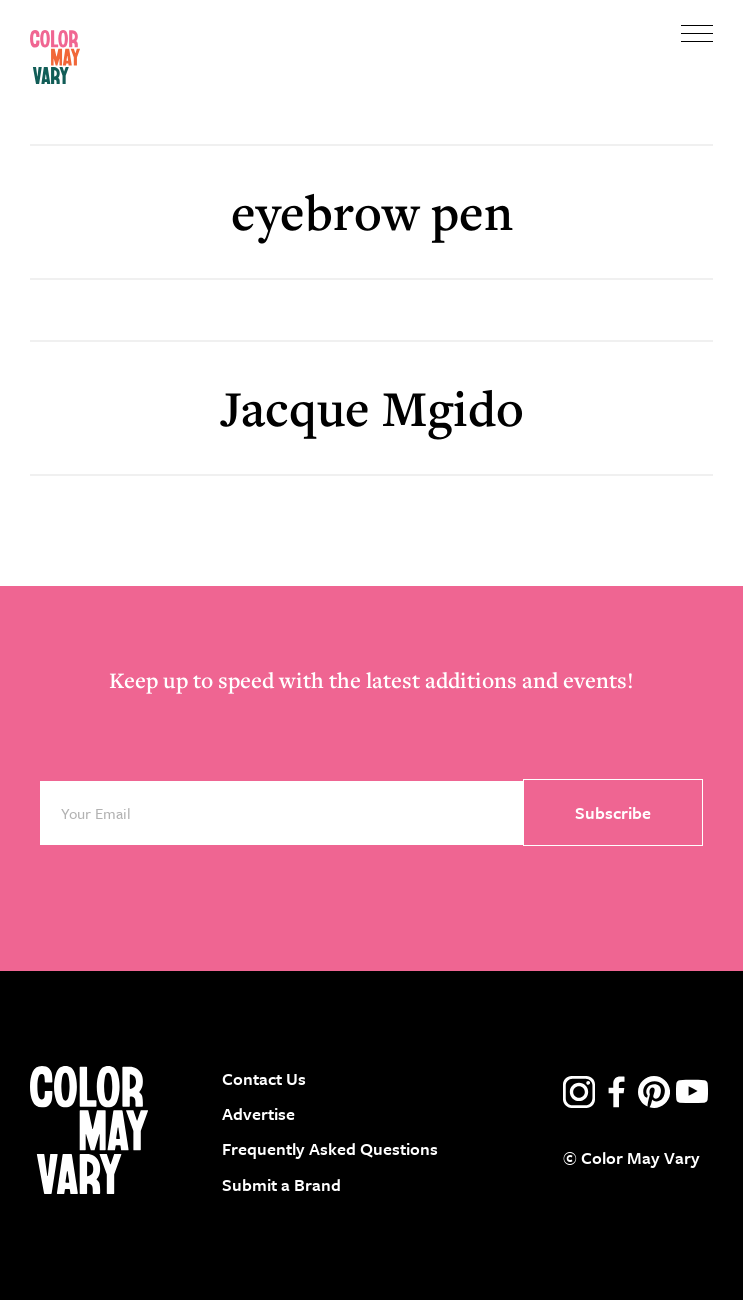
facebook (617, 1092)
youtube (692, 1092)
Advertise (258, 1113)
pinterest (654, 1092)
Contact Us (264, 1078)
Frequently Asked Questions (330, 1148)
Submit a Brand (281, 1184)
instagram (579, 1092)
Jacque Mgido (372, 407)
